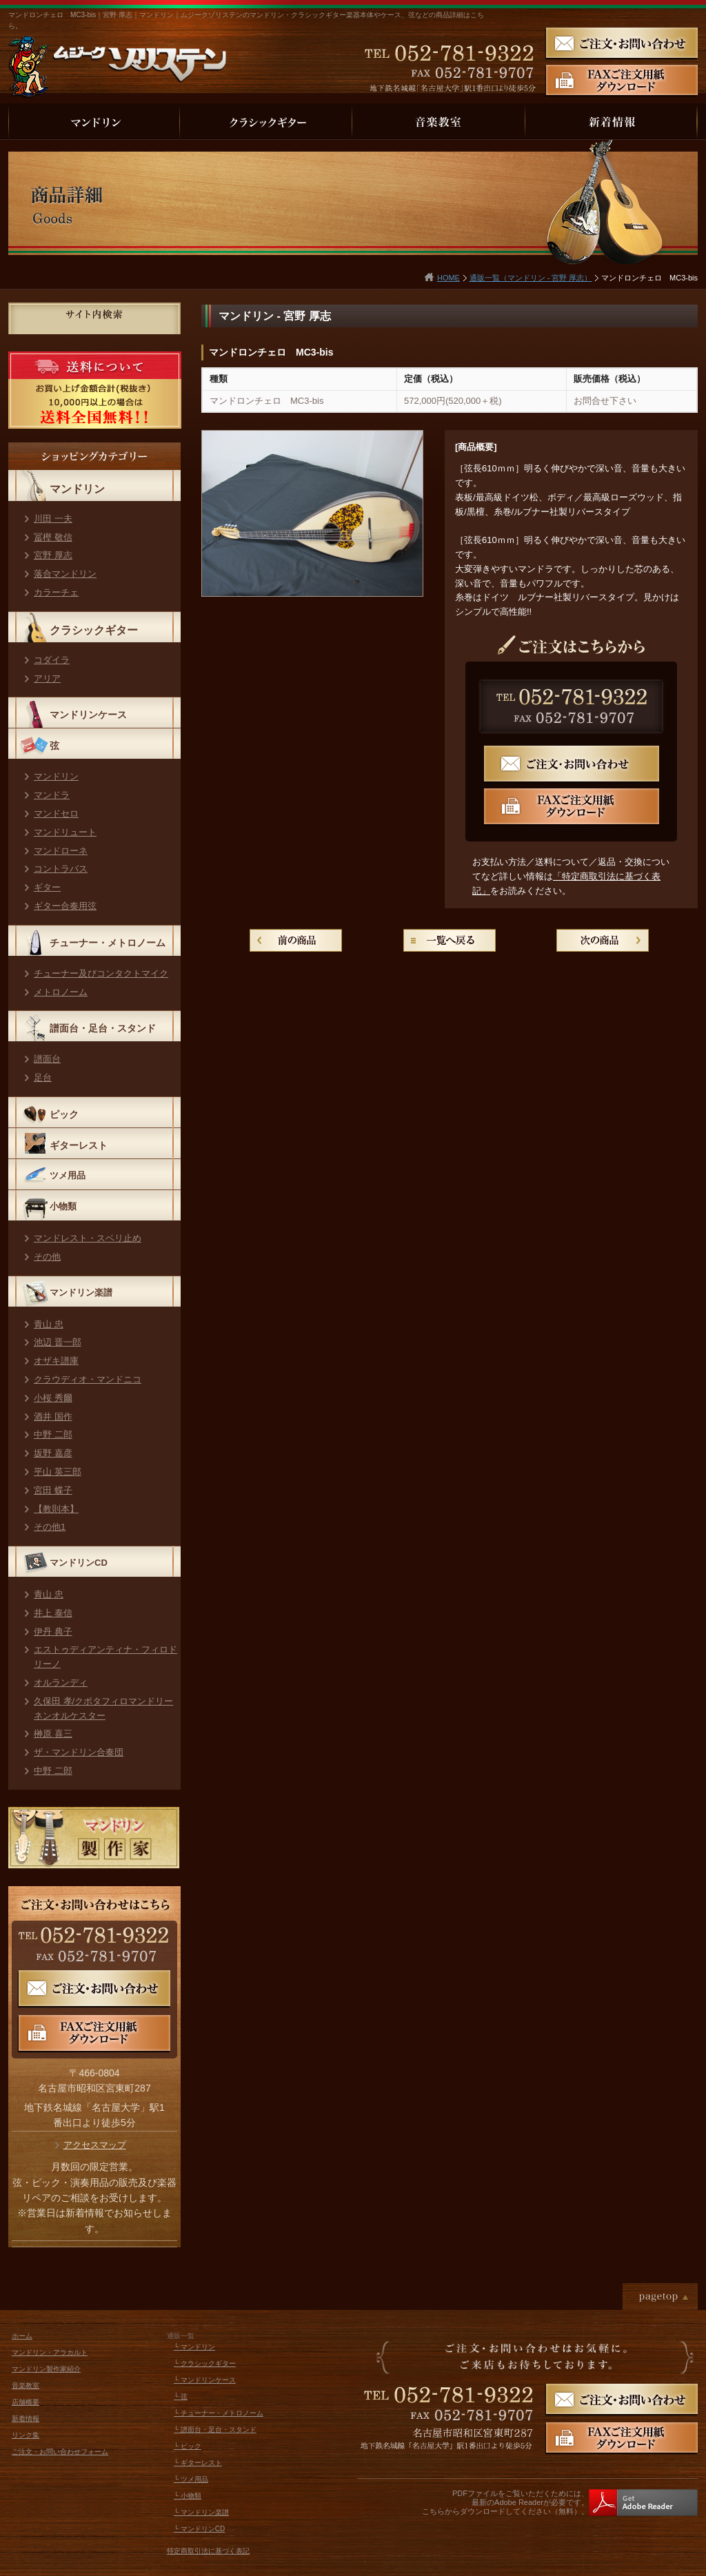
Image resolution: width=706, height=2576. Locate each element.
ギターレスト (79, 1145)
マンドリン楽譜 (81, 1292)
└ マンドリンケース (205, 2380)
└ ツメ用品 (191, 2479)
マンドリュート (65, 832)
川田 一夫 (53, 518)
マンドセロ (56, 813)
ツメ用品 (67, 1175)
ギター (47, 887)
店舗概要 (25, 2402)
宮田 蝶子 (53, 1490)
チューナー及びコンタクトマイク (101, 973)
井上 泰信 (53, 1613)
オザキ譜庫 (56, 1361)
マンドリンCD (79, 1562)
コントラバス (61, 868)
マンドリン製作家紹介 (46, 2369)
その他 (47, 1256)
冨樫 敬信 (53, 537)
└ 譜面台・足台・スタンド (215, 2429)
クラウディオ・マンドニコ (87, 1379)
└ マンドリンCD (199, 2529)
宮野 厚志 (53, 555)
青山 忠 (48, 1324)
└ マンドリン (194, 2347)
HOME (448, 278)
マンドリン (77, 489)
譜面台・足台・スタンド (103, 1028)
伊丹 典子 (53, 1631)
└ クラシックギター (205, 2363)
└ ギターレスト (198, 2462)
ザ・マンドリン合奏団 (78, 1752)
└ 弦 (181, 2396)
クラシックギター (94, 630)
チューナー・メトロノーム (107, 942)
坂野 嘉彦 (53, 1453)
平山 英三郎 (57, 1471)
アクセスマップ (94, 2145)
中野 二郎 (53, 1434)
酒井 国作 (53, 1416)
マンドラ (52, 795)
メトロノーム (61, 992)
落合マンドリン (65, 574)
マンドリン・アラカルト (50, 2352)
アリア (47, 678)
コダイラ (52, 660)
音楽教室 (25, 2385)
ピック (64, 1114)
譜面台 (47, 1059)
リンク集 (25, 2435)
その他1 (49, 1527)
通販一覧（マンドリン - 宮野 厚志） (531, 278)
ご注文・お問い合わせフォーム (60, 2451)
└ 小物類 (187, 2496)
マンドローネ (61, 851)
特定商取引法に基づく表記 (208, 2551)
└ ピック (187, 2446)
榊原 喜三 (53, 1733)
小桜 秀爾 (53, 1398)
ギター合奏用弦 (65, 906)
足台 (43, 1077)
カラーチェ (56, 592)
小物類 (63, 1206)
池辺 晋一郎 (57, 1342)
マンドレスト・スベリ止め (87, 1238)
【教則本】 (56, 1509)
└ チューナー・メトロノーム (218, 2413)
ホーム (22, 2336)
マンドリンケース (88, 714)
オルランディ (61, 1682)
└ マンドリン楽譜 (201, 2512)
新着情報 (25, 2418)
